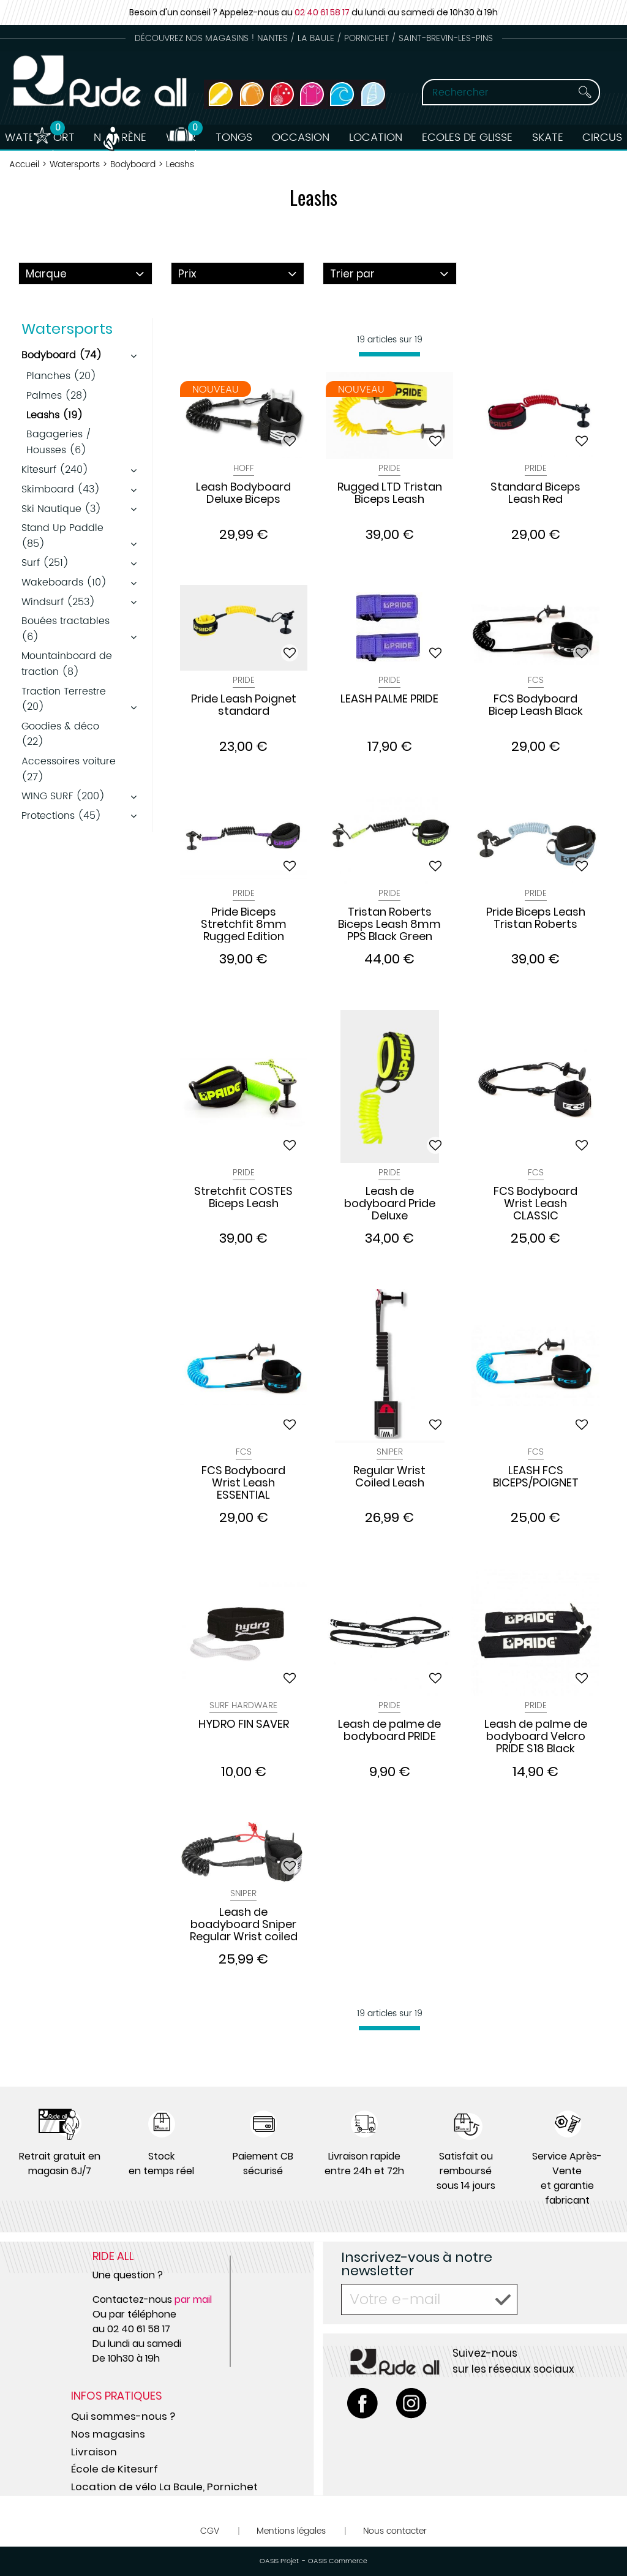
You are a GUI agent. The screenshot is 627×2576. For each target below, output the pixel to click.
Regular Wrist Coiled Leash (389, 1477)
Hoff (243, 468)
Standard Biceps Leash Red (535, 494)
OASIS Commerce (337, 2561)
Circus (605, 137)
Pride (389, 468)
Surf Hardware (243, 1705)
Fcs (536, 680)
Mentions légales (291, 2531)
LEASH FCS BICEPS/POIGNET (536, 1477)
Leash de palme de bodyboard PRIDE (389, 1731)
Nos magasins (108, 2434)
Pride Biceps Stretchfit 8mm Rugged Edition (244, 924)
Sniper (390, 1452)
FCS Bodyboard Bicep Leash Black (536, 705)
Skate (549, 137)
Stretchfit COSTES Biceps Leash (243, 1198)
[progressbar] (389, 354)
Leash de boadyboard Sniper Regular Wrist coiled (244, 1924)
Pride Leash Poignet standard (243, 705)
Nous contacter (395, 2531)
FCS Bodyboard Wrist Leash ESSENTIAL (243, 1482)
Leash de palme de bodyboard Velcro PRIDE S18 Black (535, 1736)
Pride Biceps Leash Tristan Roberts (535, 919)
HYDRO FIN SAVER (243, 1724)
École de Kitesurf (114, 2468)
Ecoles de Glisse (467, 137)
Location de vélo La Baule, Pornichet (164, 2486)
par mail (193, 2299)
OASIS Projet (279, 2561)
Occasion (300, 137)
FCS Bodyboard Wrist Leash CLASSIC (535, 1203)
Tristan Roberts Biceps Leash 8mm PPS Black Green (389, 924)
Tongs (233, 137)
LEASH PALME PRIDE (389, 699)
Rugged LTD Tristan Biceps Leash (389, 494)
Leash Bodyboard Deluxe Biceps (243, 494)
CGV (209, 2531)
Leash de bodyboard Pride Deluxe (389, 1203)
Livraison (94, 2451)
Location (376, 137)
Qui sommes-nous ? (123, 2416)
